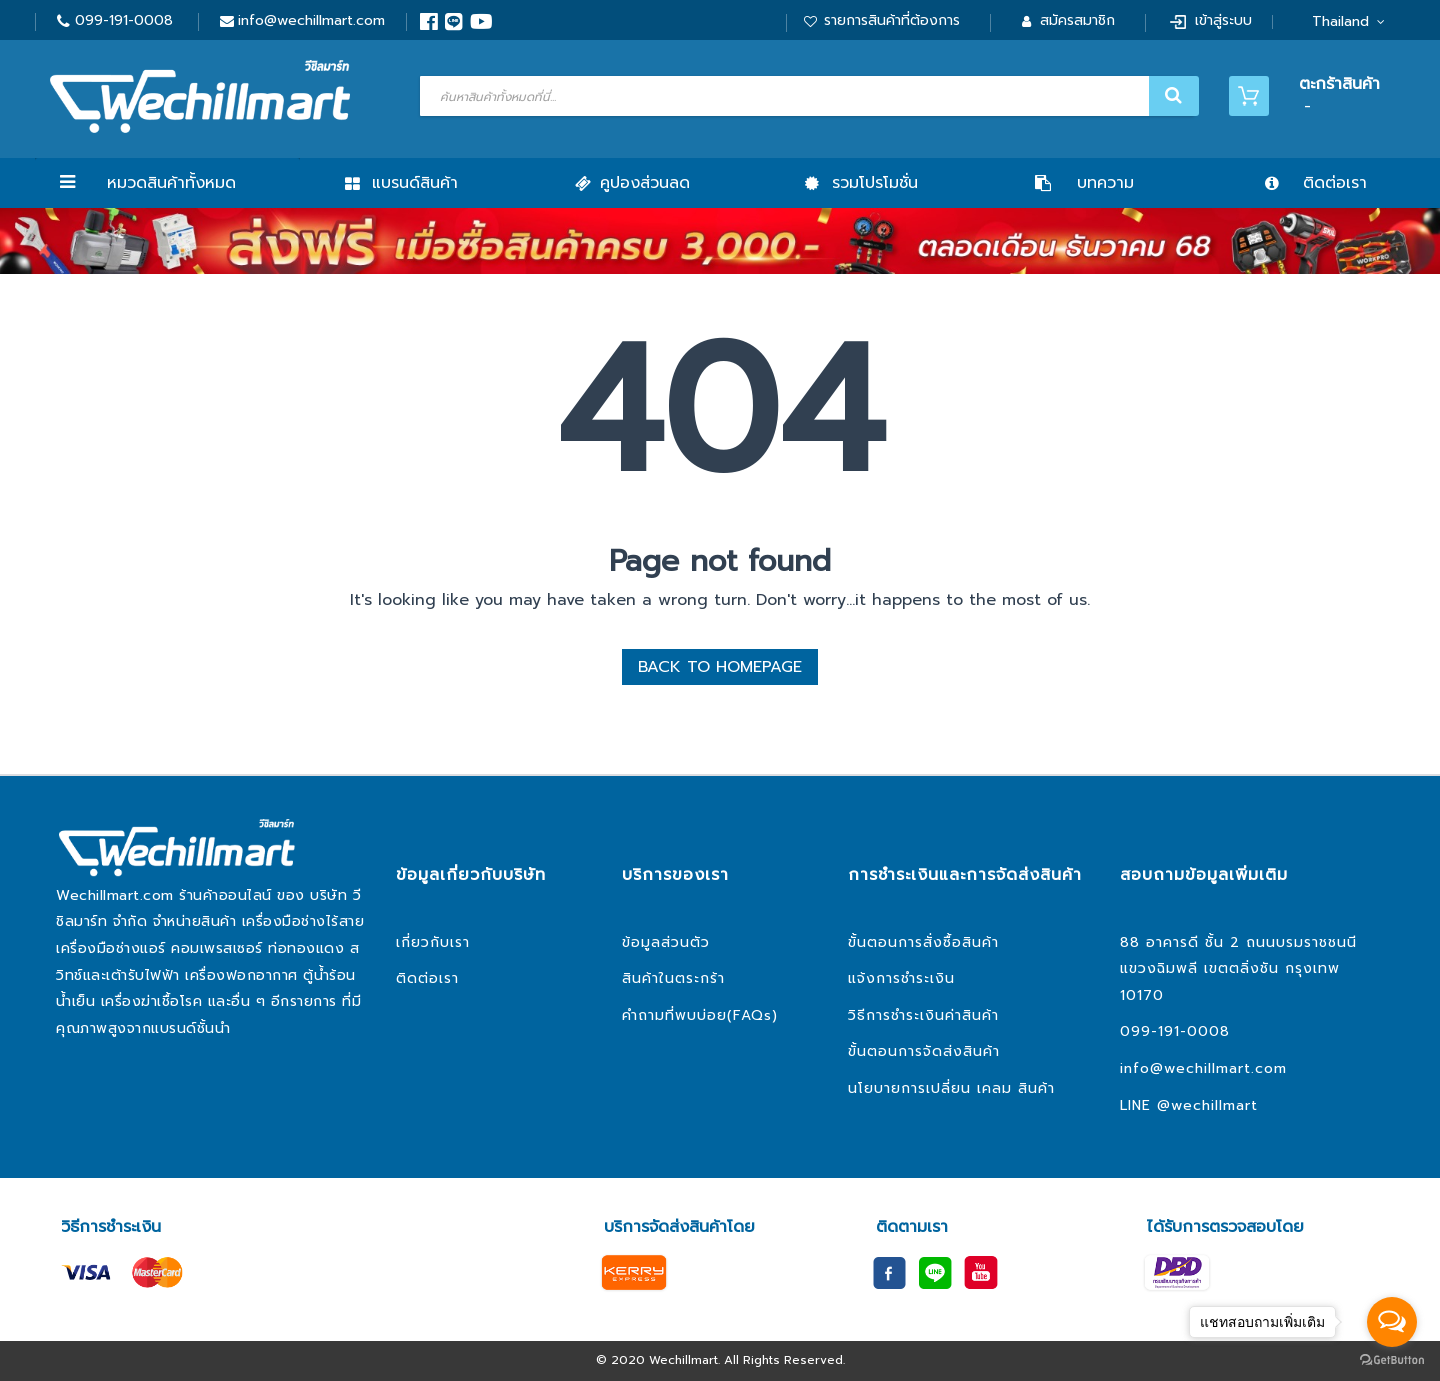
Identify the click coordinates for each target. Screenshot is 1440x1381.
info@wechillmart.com (311, 20)
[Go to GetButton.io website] (1392, 1360)
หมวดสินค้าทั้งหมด (171, 183)
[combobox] (807, 96)
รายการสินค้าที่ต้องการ (892, 20)
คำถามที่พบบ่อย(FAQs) (700, 1015)
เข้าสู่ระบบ (1223, 20)
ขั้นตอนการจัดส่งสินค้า (924, 1051)
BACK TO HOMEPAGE (720, 667)
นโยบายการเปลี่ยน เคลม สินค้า (951, 1088)
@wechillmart (1207, 1105)
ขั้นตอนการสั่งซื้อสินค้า (923, 942)
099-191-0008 (124, 20)
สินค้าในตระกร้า (673, 978)
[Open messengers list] (1392, 1322)
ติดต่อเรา (427, 978)
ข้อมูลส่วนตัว (666, 942)
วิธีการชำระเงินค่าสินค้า (923, 1015)
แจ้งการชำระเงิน (901, 978)
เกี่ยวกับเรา (433, 942)
